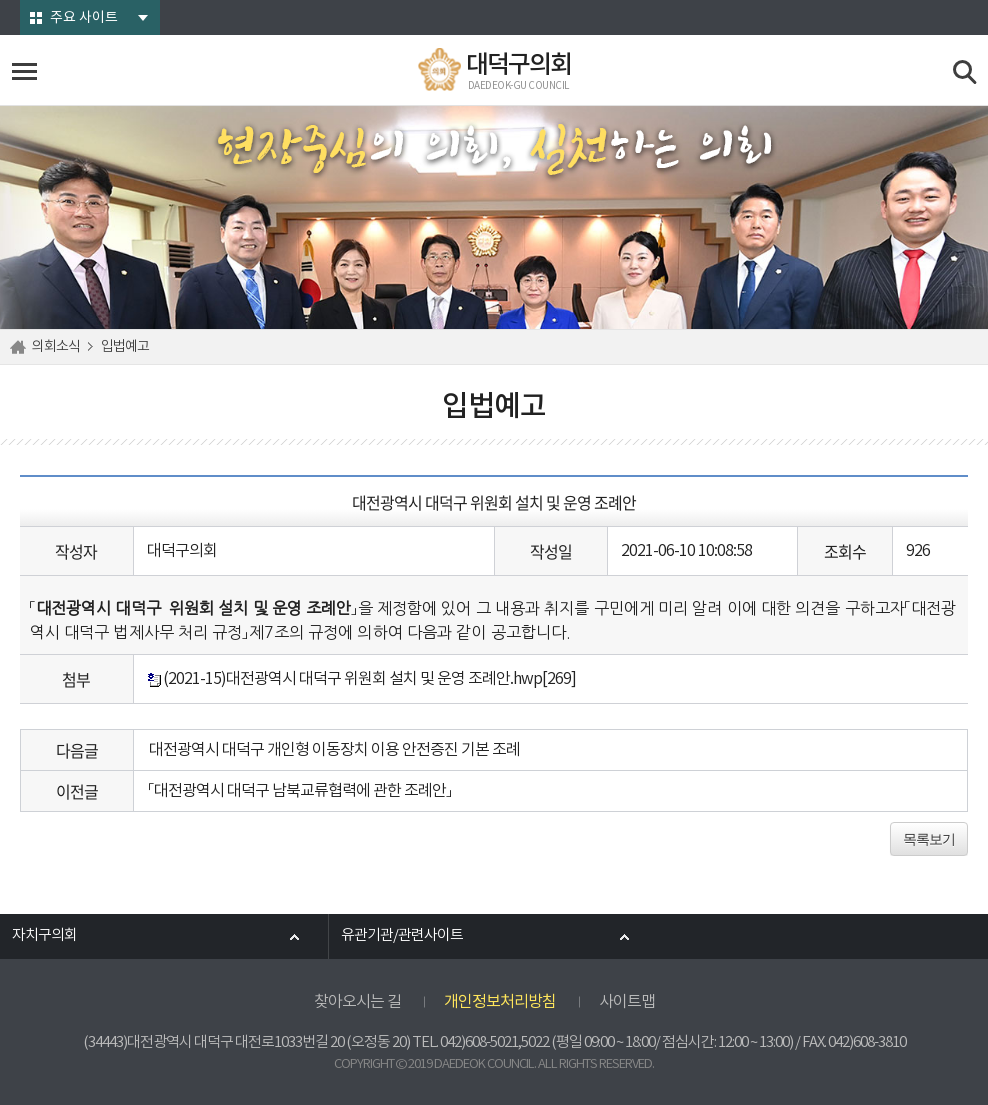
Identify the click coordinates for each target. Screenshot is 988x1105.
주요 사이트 (84, 18)
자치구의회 (44, 936)
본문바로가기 (0, 0)
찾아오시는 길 (357, 1002)
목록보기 (929, 839)
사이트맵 (627, 1002)
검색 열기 (965, 72)
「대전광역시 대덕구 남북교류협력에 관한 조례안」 (300, 791)
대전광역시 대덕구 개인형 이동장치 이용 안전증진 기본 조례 (334, 750)
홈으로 (21, 347)
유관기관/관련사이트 (402, 936)
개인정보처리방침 (500, 1002)
